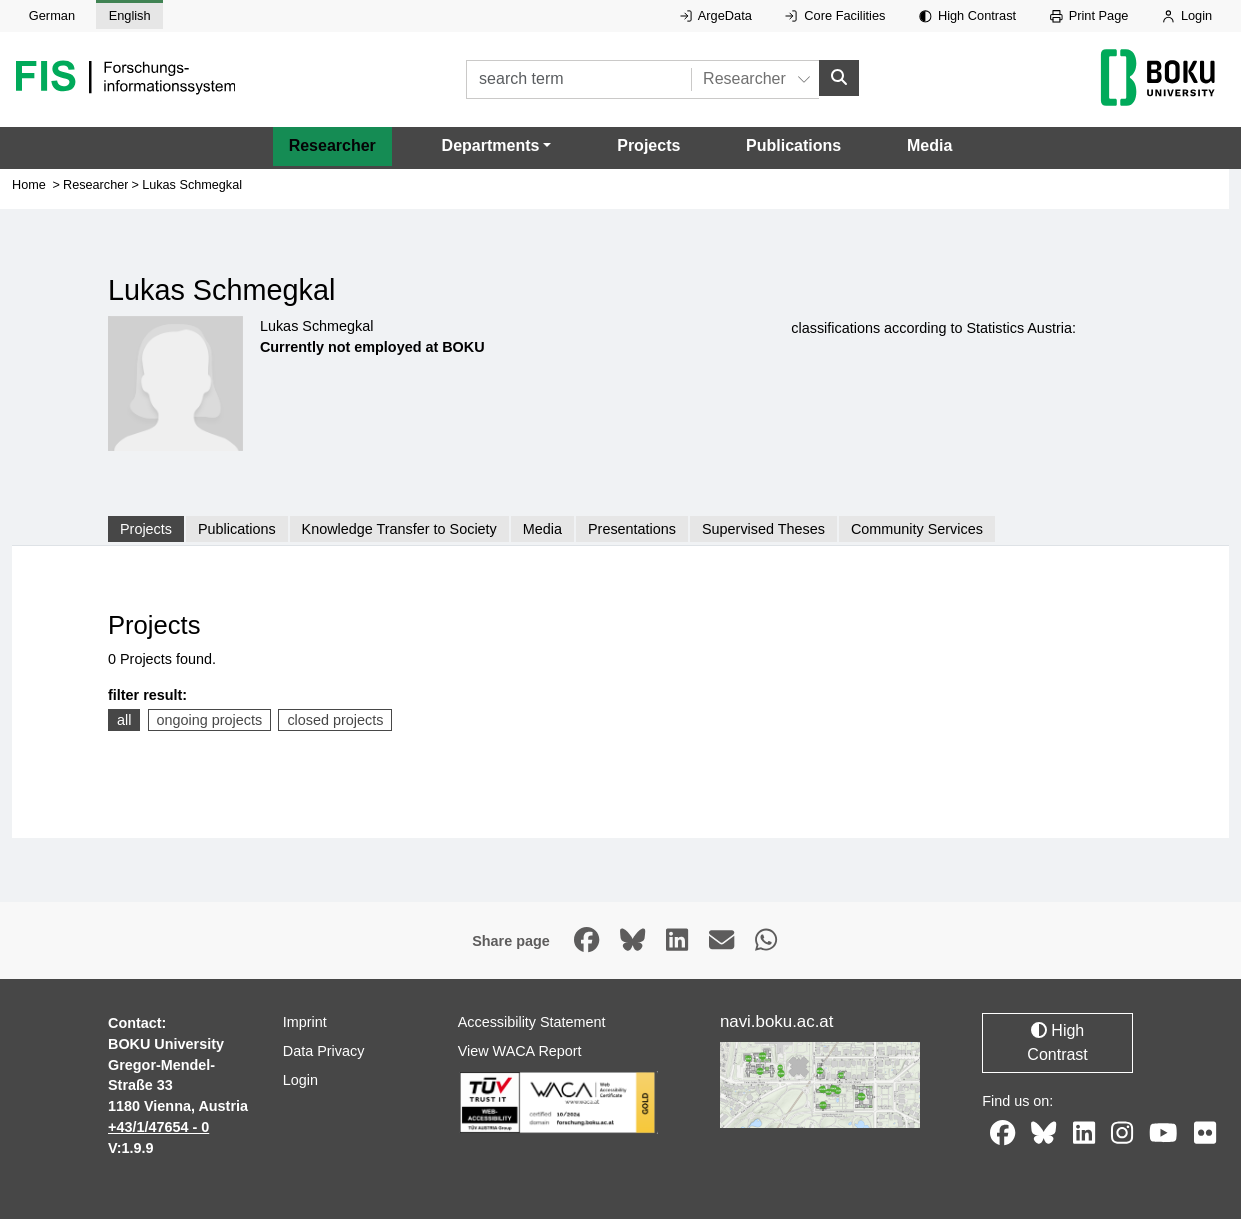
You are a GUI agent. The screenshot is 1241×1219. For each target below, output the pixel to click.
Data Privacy (324, 1051)
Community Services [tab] (917, 529)
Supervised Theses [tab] (763, 529)
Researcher (332, 145)
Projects (648, 145)
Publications (793, 145)
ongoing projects (210, 720)
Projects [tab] (146, 529)
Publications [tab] (237, 529)
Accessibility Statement (532, 1022)
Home (29, 185)
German (52, 15)
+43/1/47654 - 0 (158, 1127)
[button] (497, 146)
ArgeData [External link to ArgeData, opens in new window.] (716, 15)
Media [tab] (542, 529)
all (124, 720)
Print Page (1089, 15)
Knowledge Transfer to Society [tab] (399, 529)
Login (1187, 15)
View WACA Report (520, 1051)
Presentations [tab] (632, 529)
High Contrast (967, 15)
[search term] (578, 79)
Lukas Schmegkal (192, 185)
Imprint (305, 1022)
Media (929, 145)
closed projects (335, 720)
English (130, 15)
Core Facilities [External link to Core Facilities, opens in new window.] (835, 15)
